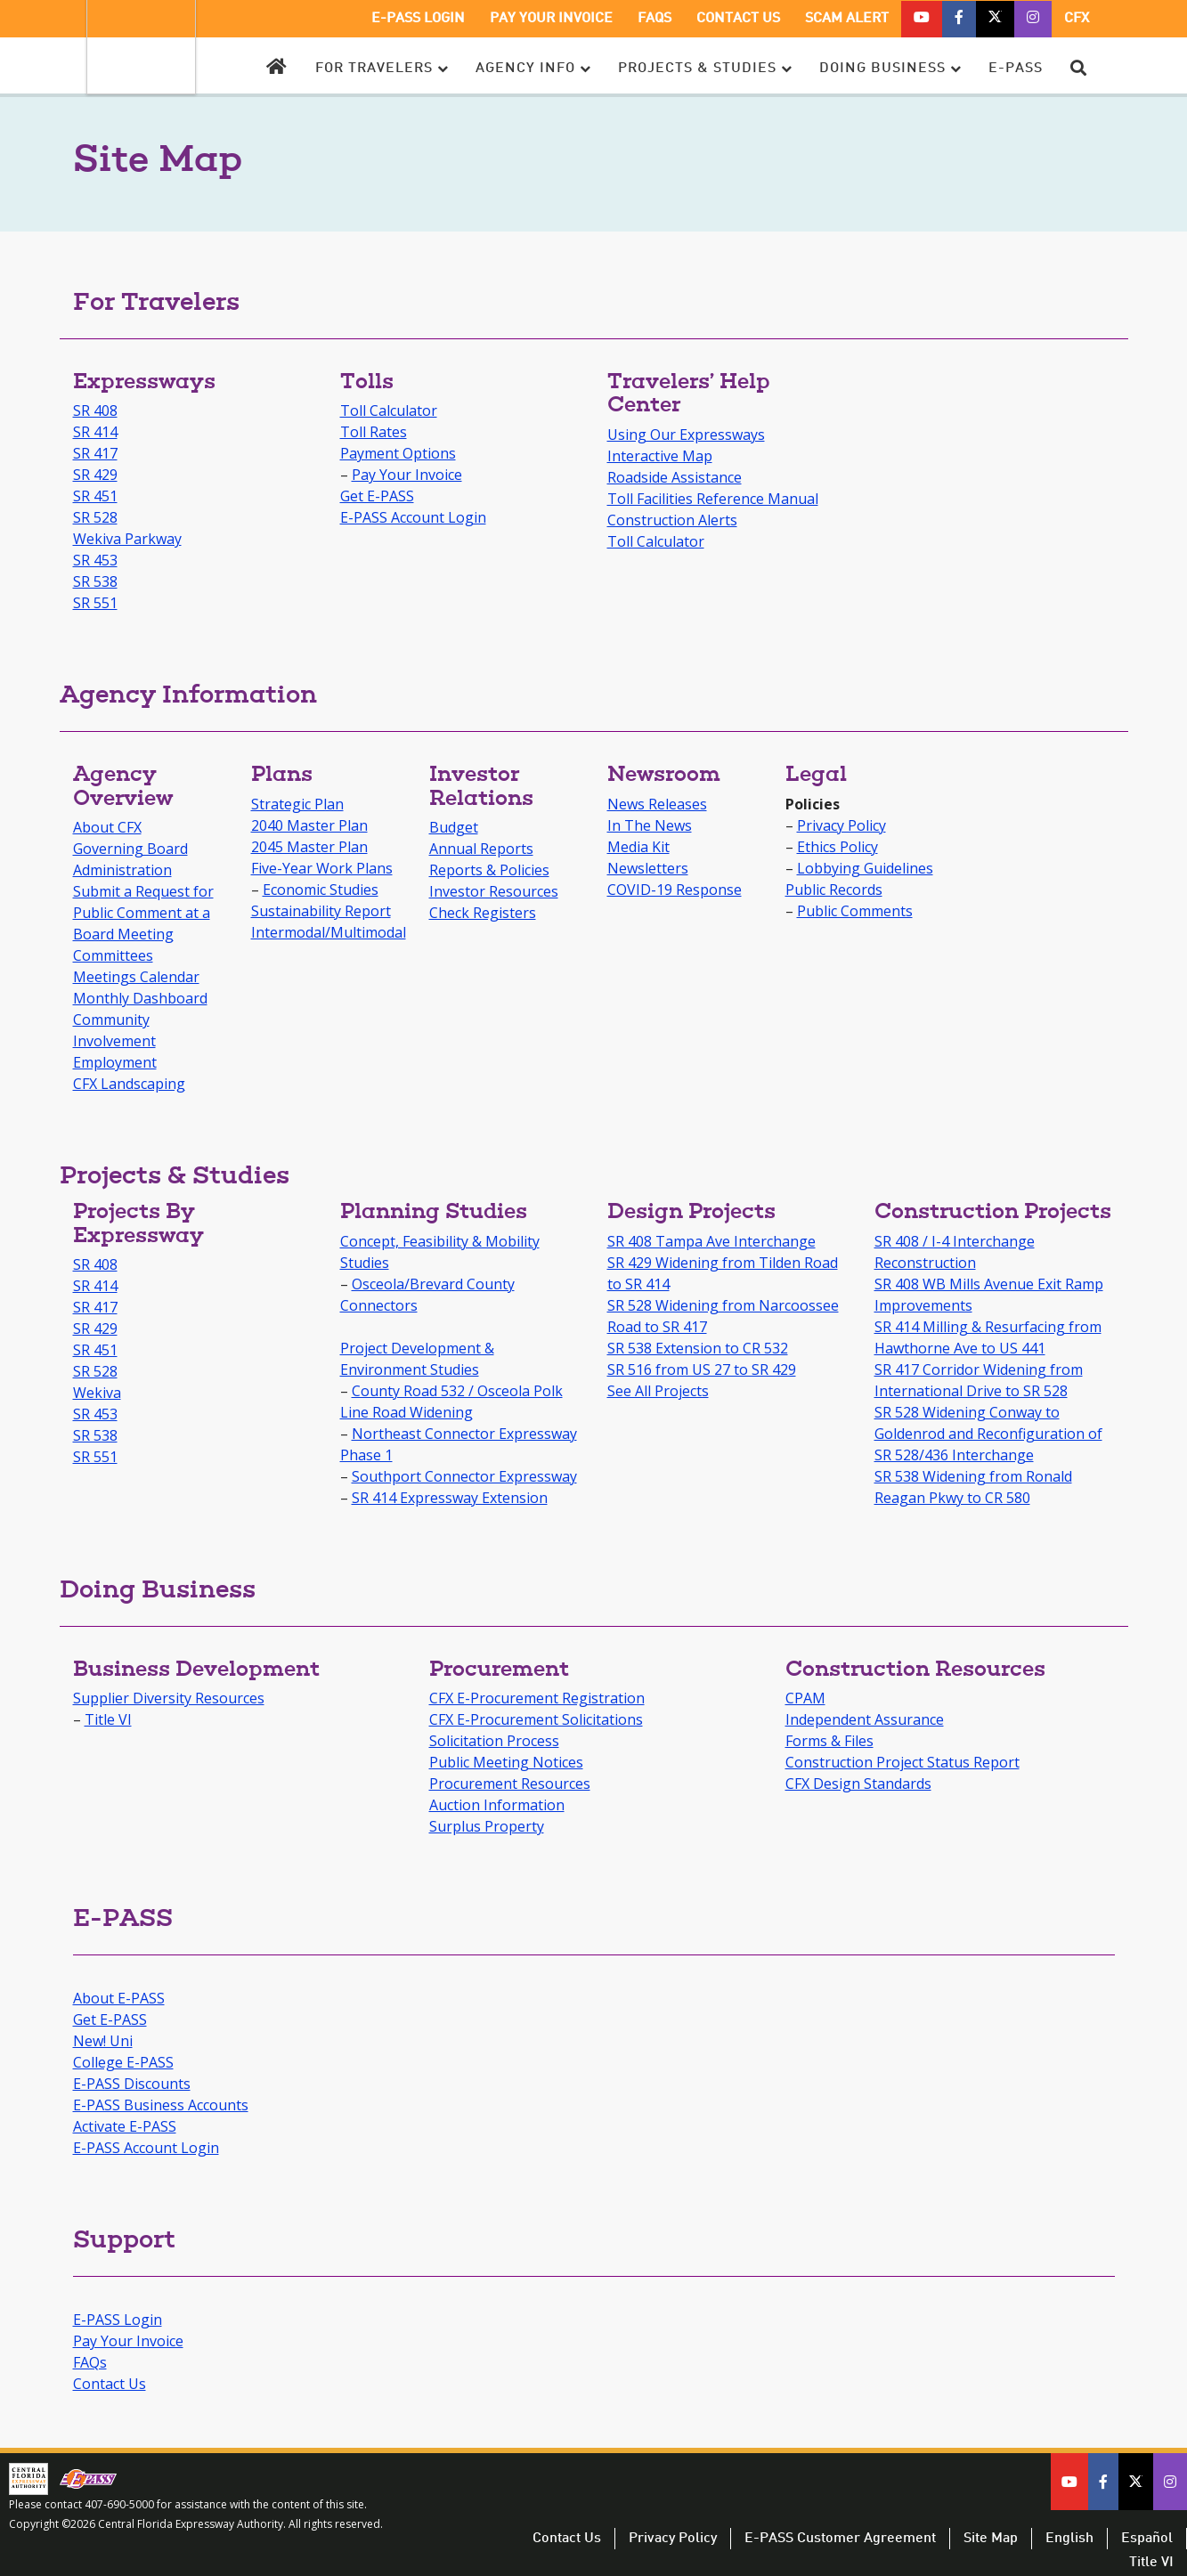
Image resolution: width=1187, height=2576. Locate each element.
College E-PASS (123, 2062)
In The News (649, 825)
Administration (122, 870)
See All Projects (658, 1391)
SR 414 (95, 432)
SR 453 (95, 560)
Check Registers (482, 912)
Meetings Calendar (136, 977)
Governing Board (130, 848)
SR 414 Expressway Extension (450, 1497)
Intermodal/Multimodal (328, 932)
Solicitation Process (494, 1741)
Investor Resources (493, 891)
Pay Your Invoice (407, 474)
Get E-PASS (377, 496)
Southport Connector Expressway (464, 1476)
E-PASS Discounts (132, 2083)
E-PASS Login (117, 2319)
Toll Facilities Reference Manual (712, 498)
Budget (453, 827)
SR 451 (95, 496)
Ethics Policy (837, 847)
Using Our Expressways (686, 434)
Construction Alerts (672, 520)
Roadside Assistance (674, 477)
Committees (113, 955)
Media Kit (638, 847)
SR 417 (95, 453)
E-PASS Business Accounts (160, 2105)
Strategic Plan (297, 804)
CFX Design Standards (858, 1783)
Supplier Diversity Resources (168, 1698)
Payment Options (398, 453)
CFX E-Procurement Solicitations (536, 1719)
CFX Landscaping (129, 1083)
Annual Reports (481, 848)
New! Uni (103, 2041)
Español (1147, 2538)
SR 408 (95, 410)
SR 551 (95, 603)
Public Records (833, 889)
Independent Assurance (864, 1719)
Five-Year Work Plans (322, 868)
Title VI (108, 1719)
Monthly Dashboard (140, 998)
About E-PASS (119, 1998)
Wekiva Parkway (127, 539)
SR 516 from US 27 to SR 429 (701, 1369)
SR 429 (95, 474)
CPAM (805, 1698)
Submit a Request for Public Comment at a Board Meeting (143, 913)
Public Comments (855, 911)
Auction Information (497, 1805)
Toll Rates (373, 432)
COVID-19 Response (674, 889)
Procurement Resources (509, 1783)
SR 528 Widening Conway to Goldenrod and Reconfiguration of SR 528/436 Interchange (988, 1433)
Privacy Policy (841, 825)
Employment (115, 1062)
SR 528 (95, 517)
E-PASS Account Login (413, 517)
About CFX (107, 827)
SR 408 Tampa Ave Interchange (711, 1241)
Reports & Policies (489, 870)
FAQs (90, 2362)
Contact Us (109, 2383)
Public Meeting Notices (506, 1762)
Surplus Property (486, 1826)
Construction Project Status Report (902, 1762)
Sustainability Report (321, 911)
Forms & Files (829, 1741)
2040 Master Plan (309, 825)
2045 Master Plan (309, 847)
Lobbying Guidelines (865, 868)
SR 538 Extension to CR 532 (697, 1348)
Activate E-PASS (124, 2126)
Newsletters (647, 868)
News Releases (657, 804)
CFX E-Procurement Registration (537, 1698)
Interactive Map (659, 456)
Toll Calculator (388, 410)
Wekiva (97, 1392)
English (1069, 2538)
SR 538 (95, 581)
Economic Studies (320, 889)
